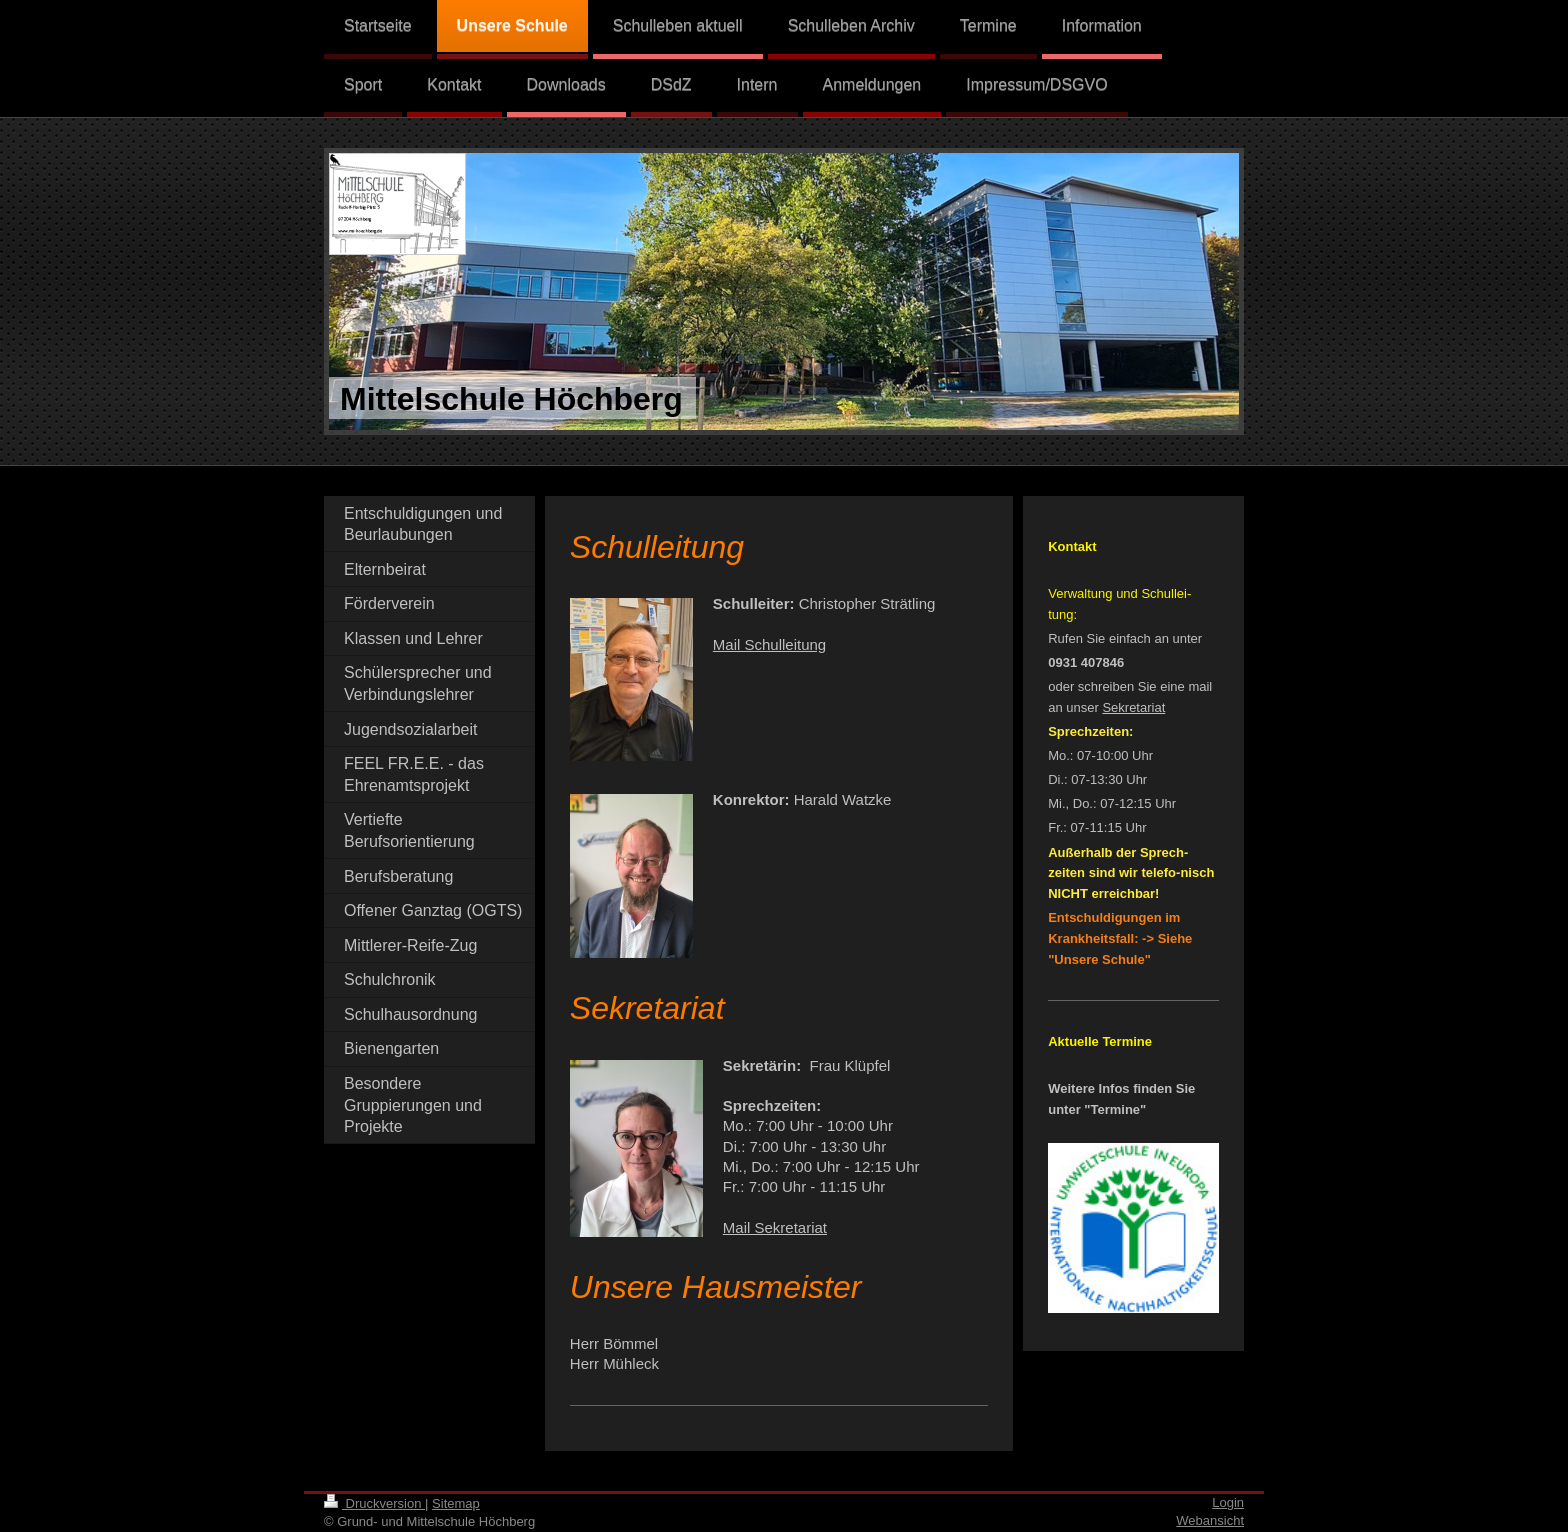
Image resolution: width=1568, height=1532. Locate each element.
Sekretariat (1133, 707)
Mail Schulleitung (769, 644)
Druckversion (374, 1503)
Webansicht (1210, 1520)
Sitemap (456, 1503)
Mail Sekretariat (775, 1227)
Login (1228, 1502)
